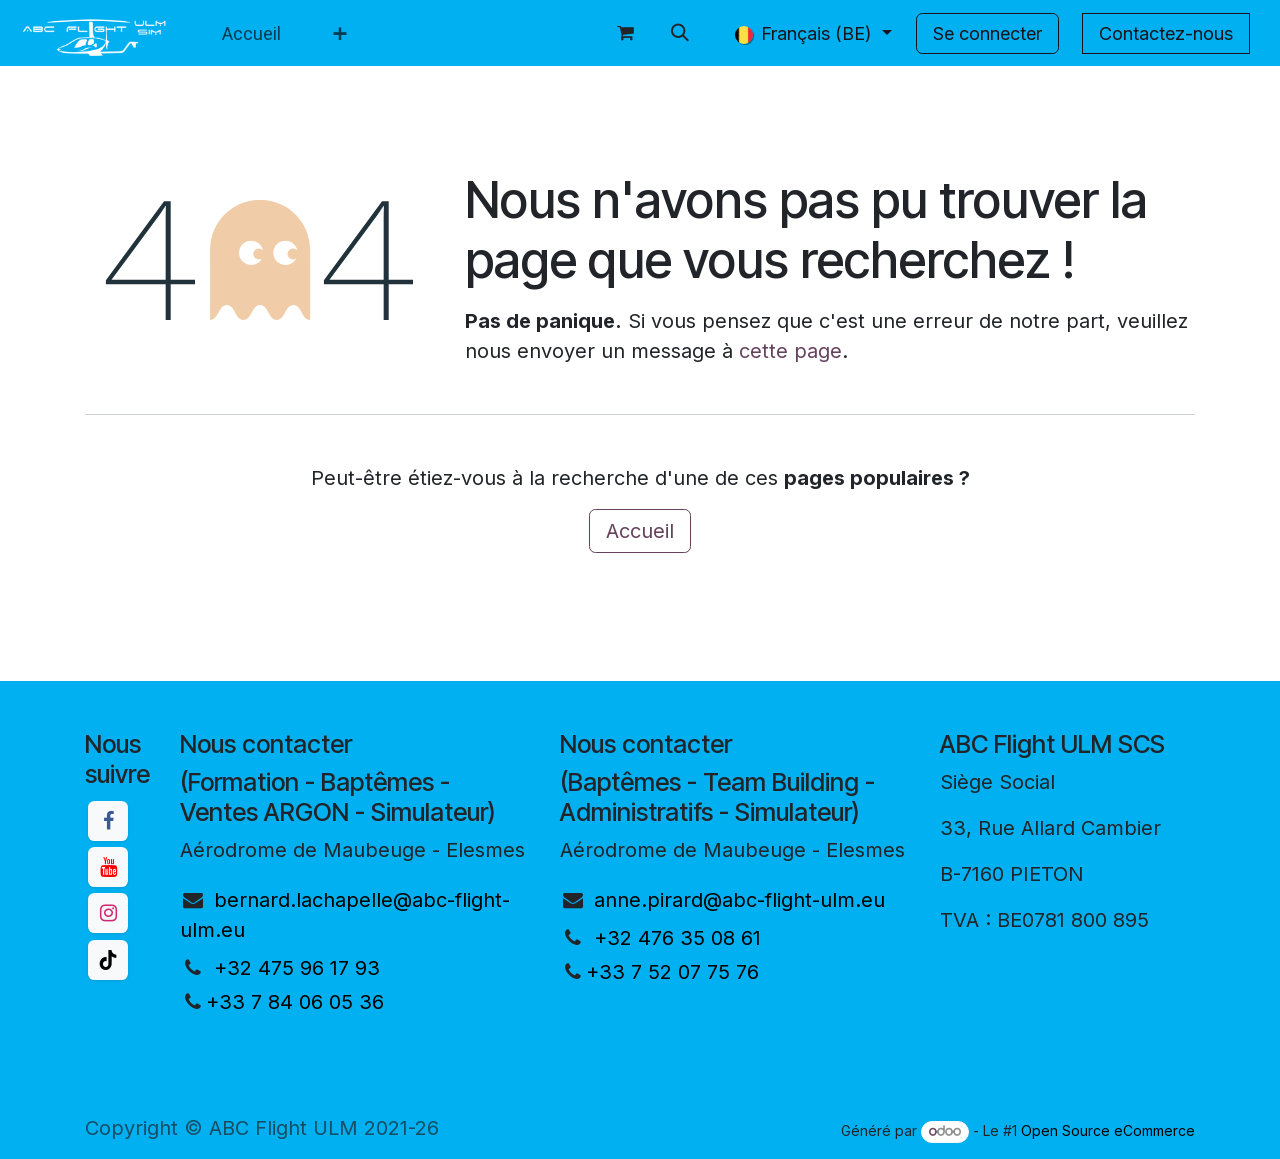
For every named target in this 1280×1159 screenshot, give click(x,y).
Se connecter (987, 33)
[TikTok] (108, 960)
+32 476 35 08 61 (677, 938)
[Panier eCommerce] (626, 33)
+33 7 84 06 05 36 (295, 1002)
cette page (790, 351)
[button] (680, 33)
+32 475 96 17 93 (297, 968)
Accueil (640, 531)
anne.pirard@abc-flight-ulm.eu (739, 900)
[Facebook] (108, 821)
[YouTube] (108, 867)
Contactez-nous (1166, 33)
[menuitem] (251, 33)
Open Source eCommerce (1108, 1130)
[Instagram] (108, 913)
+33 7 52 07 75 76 (672, 972)
